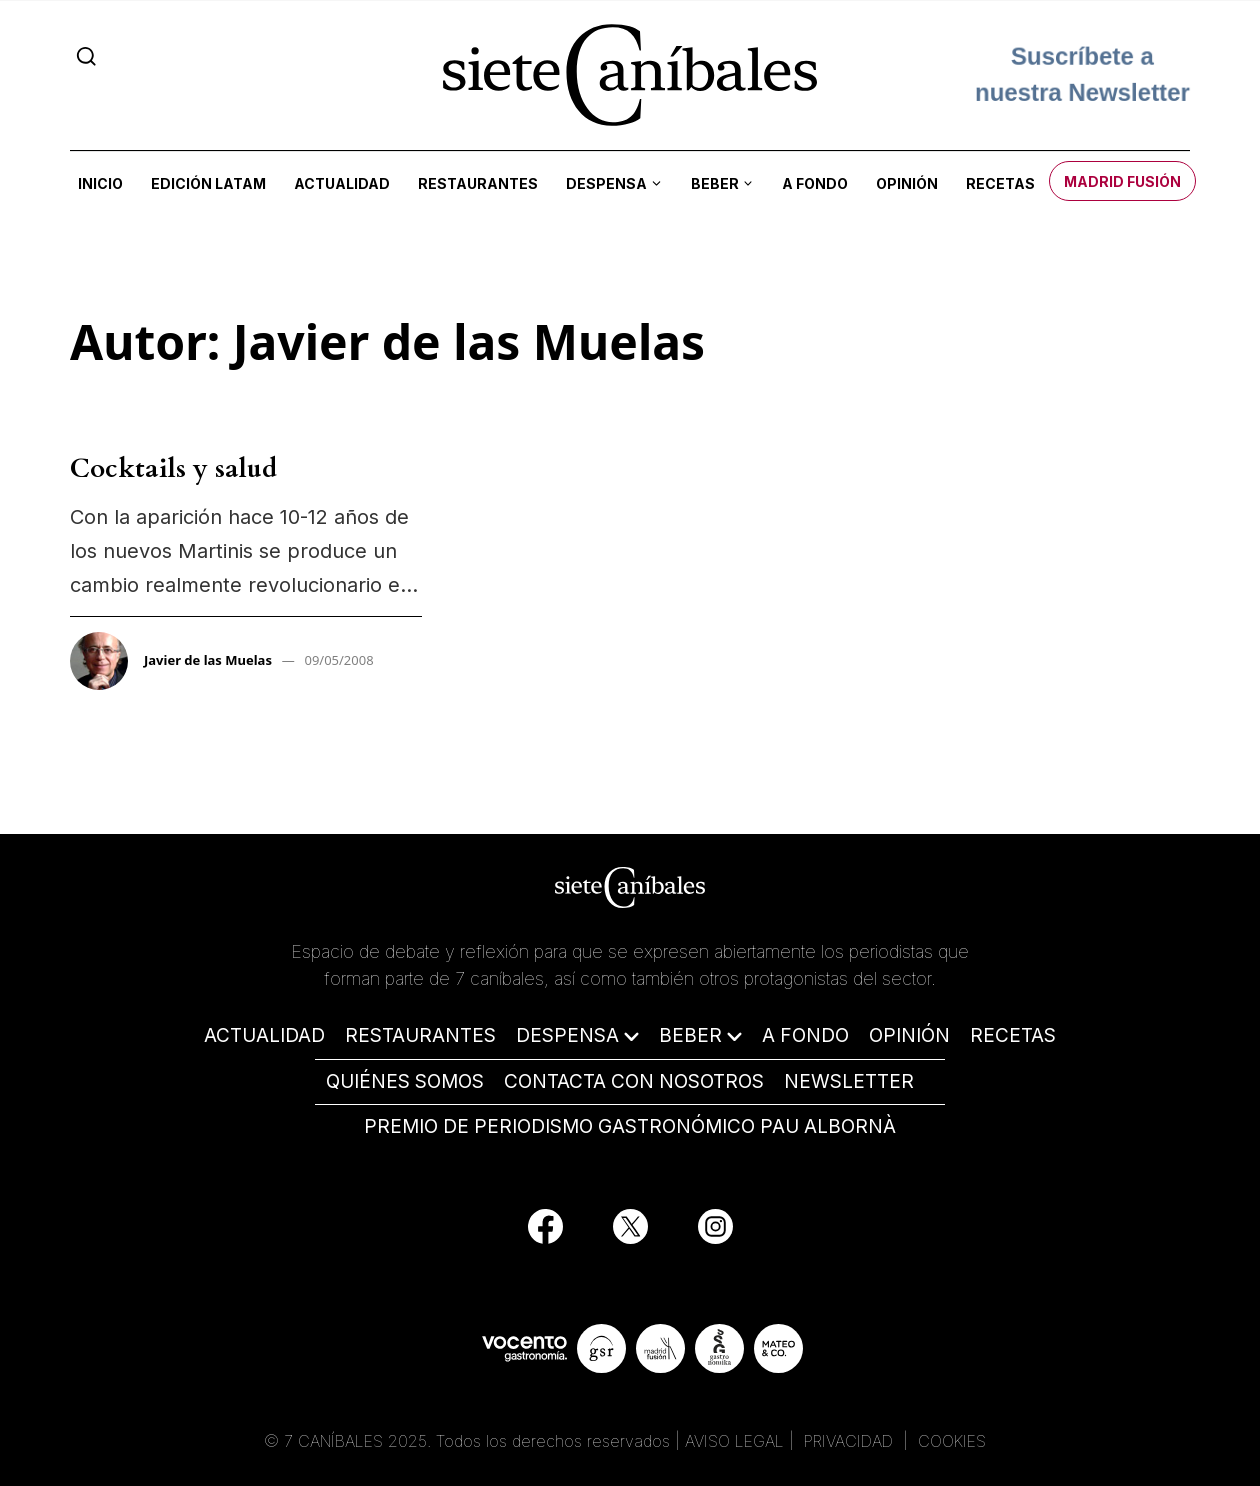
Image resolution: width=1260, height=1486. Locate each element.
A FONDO (805, 1035)
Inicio (100, 183)
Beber (715, 183)
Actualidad (342, 183)
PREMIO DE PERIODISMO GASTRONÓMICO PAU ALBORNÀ (630, 1126)
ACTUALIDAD (264, 1035)
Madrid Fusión (1122, 181)
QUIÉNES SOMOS (405, 1081)
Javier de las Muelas (208, 660)
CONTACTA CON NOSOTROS (634, 1081)
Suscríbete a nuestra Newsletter (1082, 74)
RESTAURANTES (420, 1035)
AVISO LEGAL (734, 1441)
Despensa (606, 183)
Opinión (907, 183)
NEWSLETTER (849, 1081)
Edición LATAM (208, 183)
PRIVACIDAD (851, 1441)
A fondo (815, 183)
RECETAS (1013, 1035)
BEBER (690, 1035)
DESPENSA (567, 1035)
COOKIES (952, 1441)
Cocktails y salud (173, 468)
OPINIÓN (909, 1035)
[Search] (86, 56)
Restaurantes (478, 183)
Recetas (1000, 183)
